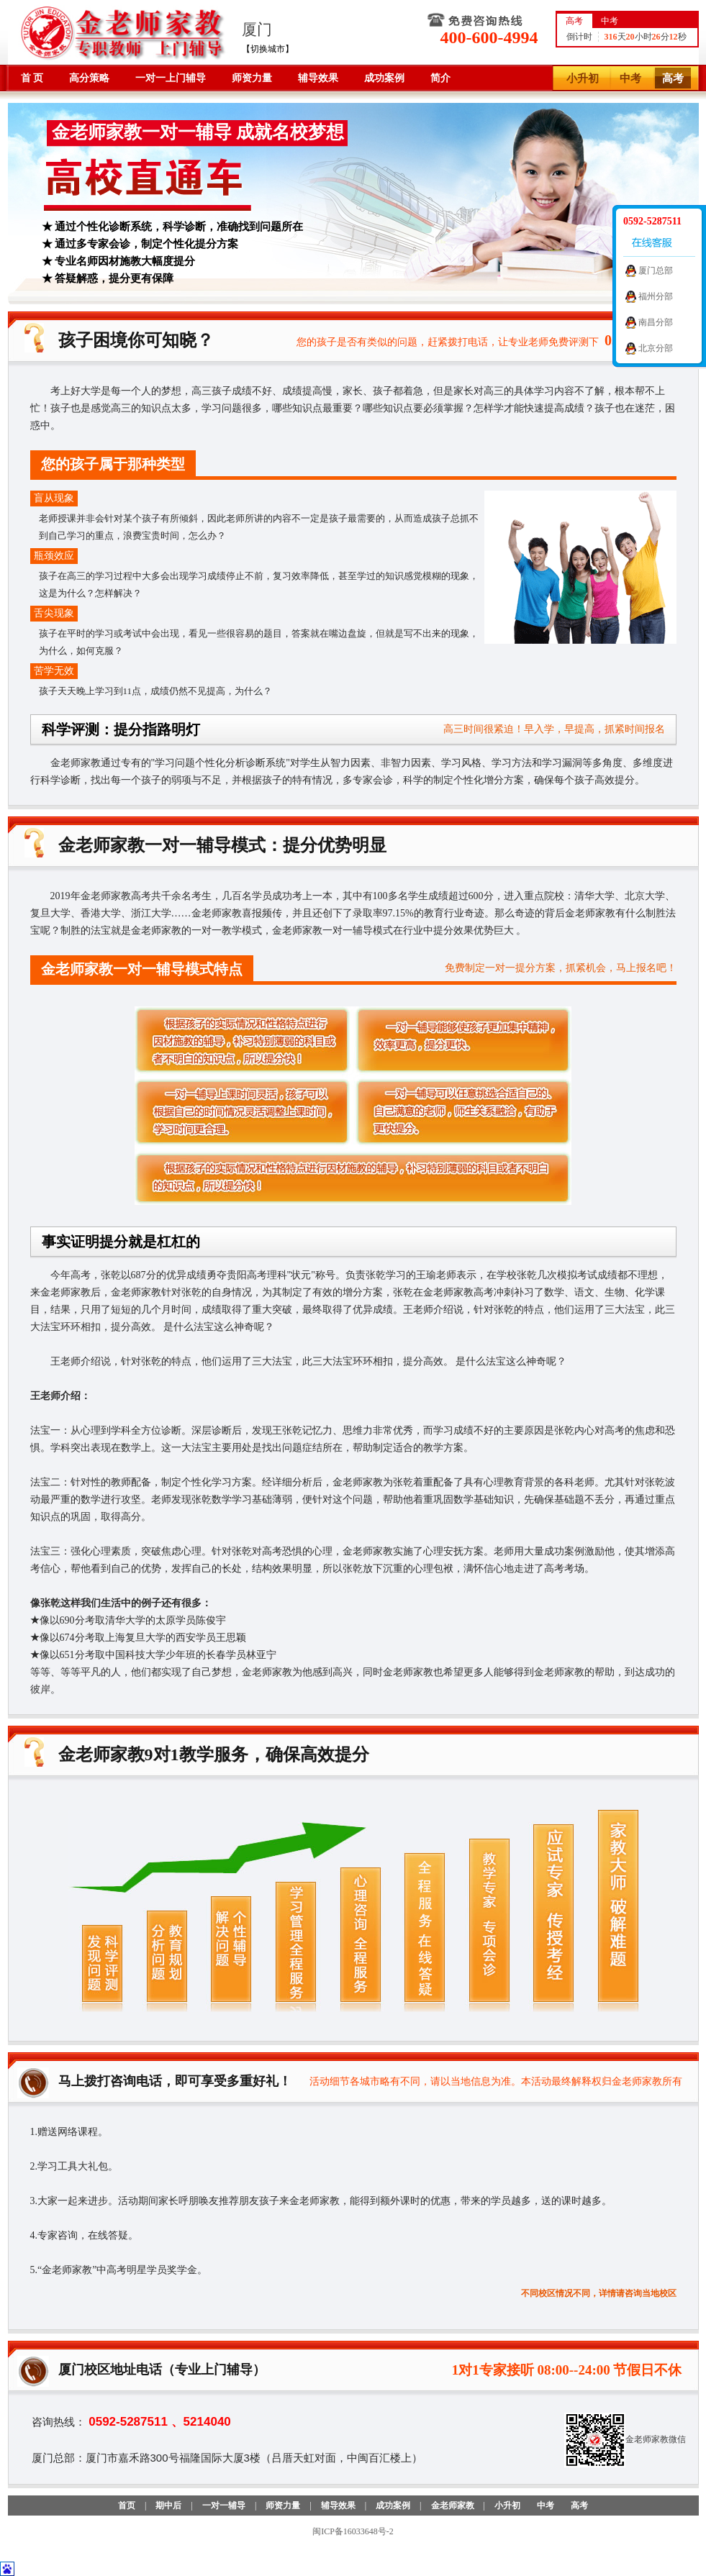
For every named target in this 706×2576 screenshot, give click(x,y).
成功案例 (384, 77)
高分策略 (89, 77)
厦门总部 (655, 270)
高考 (673, 78)
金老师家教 (452, 2505)
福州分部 (655, 296)
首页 (126, 2505)
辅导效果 (318, 77)
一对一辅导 (223, 2505)
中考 (630, 78)
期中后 (168, 2505)
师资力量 (252, 77)
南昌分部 (655, 322)
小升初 (582, 78)
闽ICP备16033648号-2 (353, 2531)
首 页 (32, 77)
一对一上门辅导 (170, 77)
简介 (440, 77)
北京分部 (655, 348)
